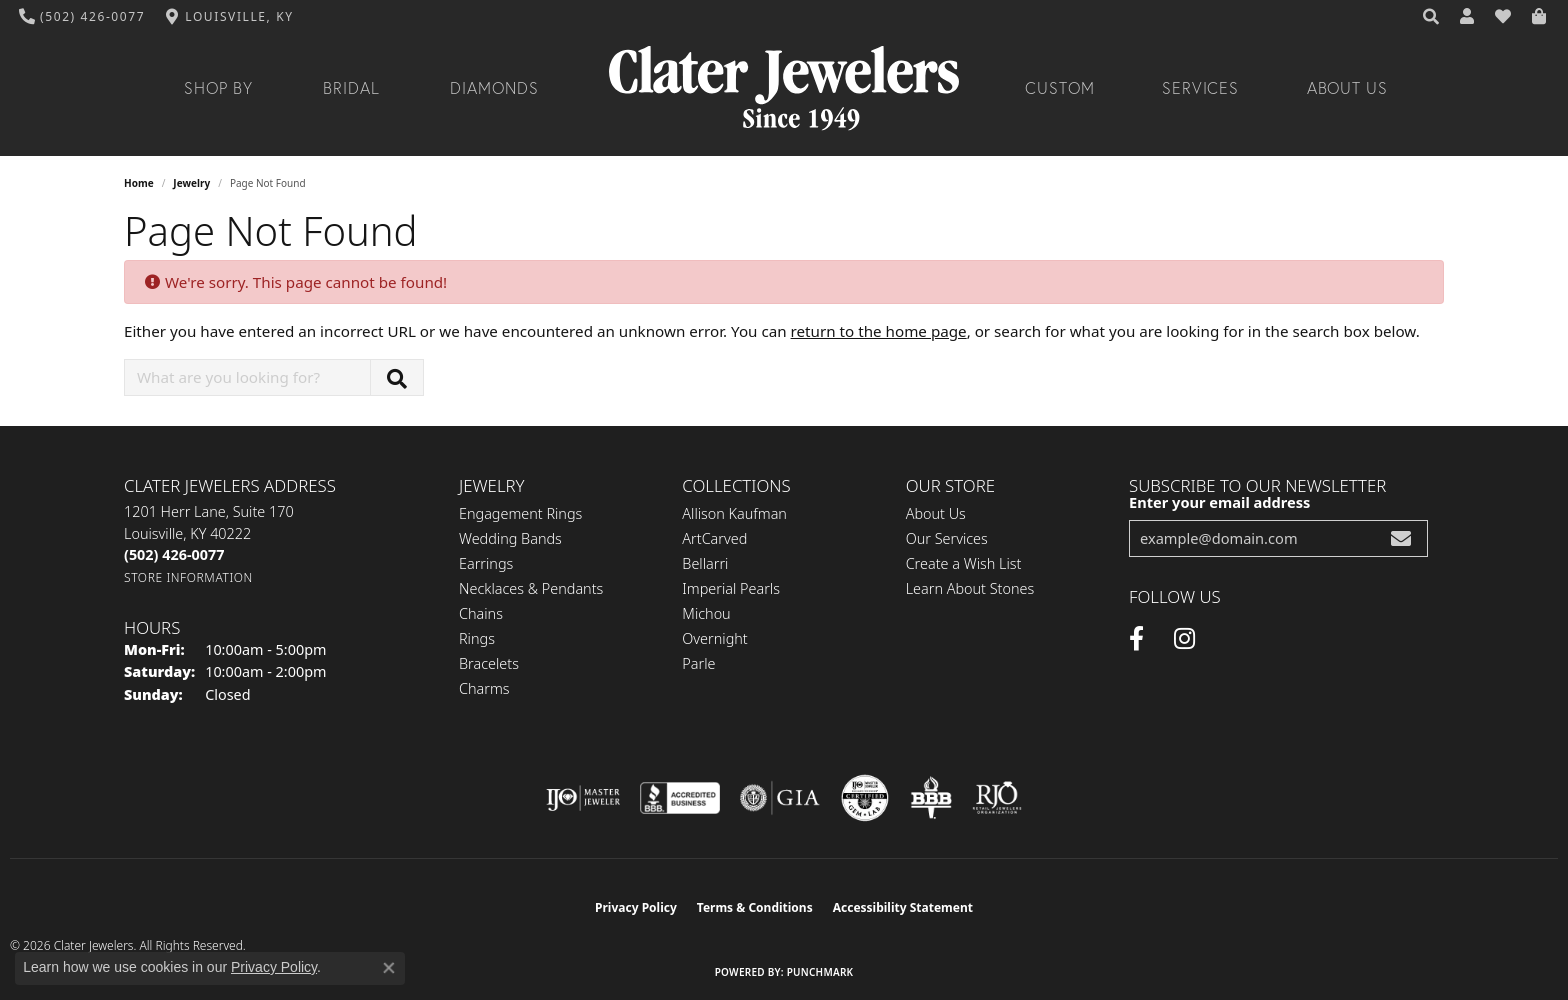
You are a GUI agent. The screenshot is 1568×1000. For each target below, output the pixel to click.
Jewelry (191, 183)
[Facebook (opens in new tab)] (1136, 639)
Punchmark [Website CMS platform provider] (820, 972)
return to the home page (879, 331)
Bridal (351, 88)
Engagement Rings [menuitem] (520, 513)
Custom (1060, 88)
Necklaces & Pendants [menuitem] (531, 588)
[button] (1432, 17)
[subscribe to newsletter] (1401, 538)
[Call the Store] (174, 554)
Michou (706, 613)
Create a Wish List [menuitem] (964, 563)
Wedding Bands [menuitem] (510, 538)
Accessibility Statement (903, 907)
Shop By (218, 88)
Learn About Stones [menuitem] (970, 588)
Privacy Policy (636, 907)
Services (1201, 88)
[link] (82, 17)
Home (139, 183)
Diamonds (494, 88)
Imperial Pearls (731, 588)
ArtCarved (714, 538)
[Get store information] (188, 577)
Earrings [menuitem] (486, 563)
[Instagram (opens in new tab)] (1184, 639)
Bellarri (705, 563)
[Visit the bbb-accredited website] (680, 798)
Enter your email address (1219, 502)
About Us (1348, 88)
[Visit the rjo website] (997, 798)
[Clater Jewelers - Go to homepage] (784, 88)
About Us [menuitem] (936, 513)
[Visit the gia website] (780, 798)
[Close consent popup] (389, 968)
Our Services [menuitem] (947, 538)
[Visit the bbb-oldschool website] (931, 798)
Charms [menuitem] (484, 688)
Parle (698, 663)
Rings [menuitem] (477, 638)
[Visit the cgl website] (865, 798)
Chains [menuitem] (481, 613)
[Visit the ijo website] (583, 798)
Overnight (714, 638)
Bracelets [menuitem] (489, 663)
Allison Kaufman (734, 513)
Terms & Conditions (755, 907)
